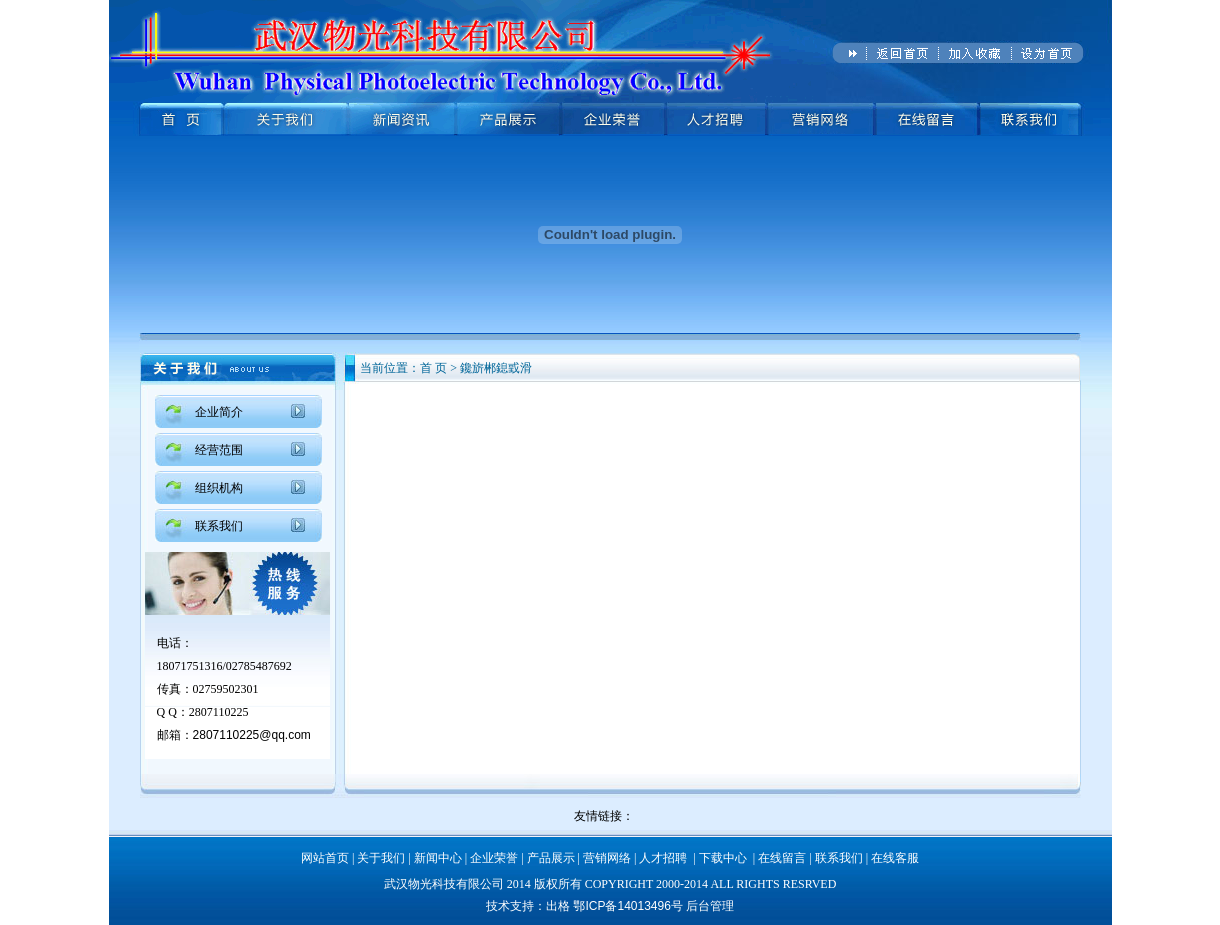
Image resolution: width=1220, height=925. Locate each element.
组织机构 (219, 488)
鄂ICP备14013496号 (627, 906)
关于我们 (381, 858)
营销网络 (607, 858)
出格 (559, 906)
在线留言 (782, 858)
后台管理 (710, 906)
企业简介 (219, 412)
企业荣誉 (494, 858)
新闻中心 (438, 858)
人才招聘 (663, 858)
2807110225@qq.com (252, 735)
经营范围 (219, 450)
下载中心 (723, 858)
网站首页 (325, 858)
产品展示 (551, 858)
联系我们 (219, 526)
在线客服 (895, 858)
